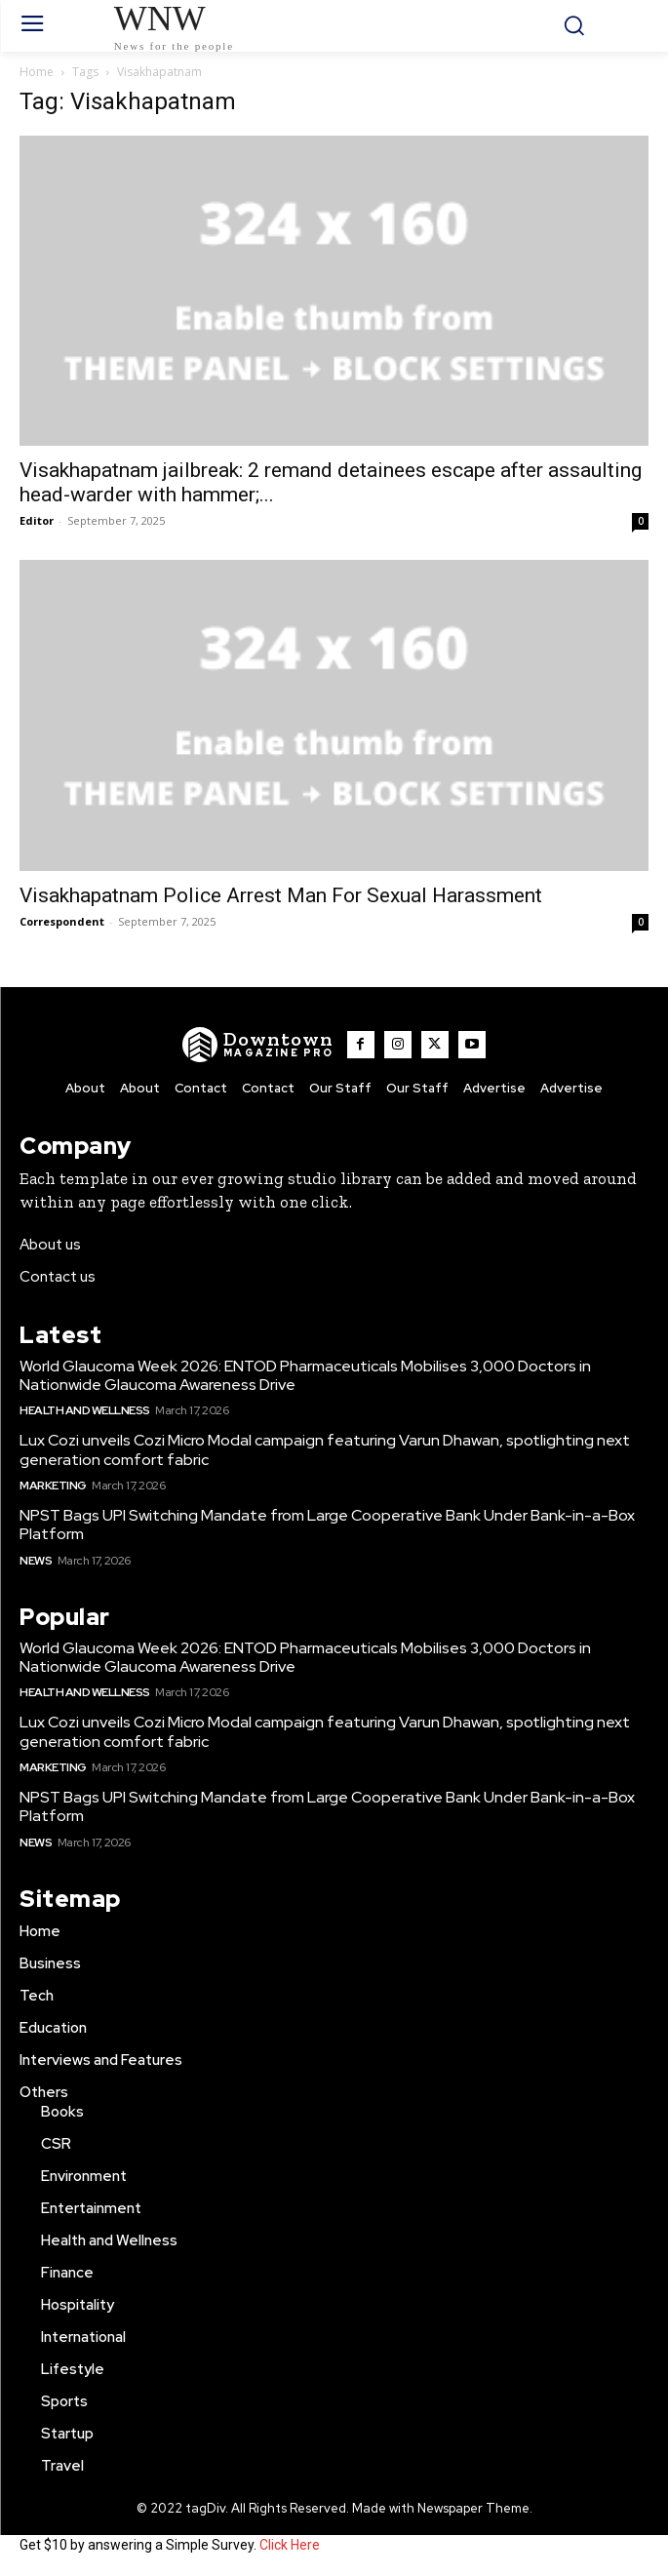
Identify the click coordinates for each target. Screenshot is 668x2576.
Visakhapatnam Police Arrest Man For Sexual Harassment (281, 895)
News (36, 1560)
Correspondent (62, 921)
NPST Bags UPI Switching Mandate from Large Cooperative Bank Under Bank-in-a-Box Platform (327, 1524)
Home (37, 71)
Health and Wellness (85, 1410)
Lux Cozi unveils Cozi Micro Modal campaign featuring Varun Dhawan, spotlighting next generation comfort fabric (325, 1449)
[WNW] (258, 1044)
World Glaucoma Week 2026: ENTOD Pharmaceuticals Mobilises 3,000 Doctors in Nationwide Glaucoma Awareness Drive (305, 1375)
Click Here (289, 2545)
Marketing (53, 1485)
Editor (37, 520)
